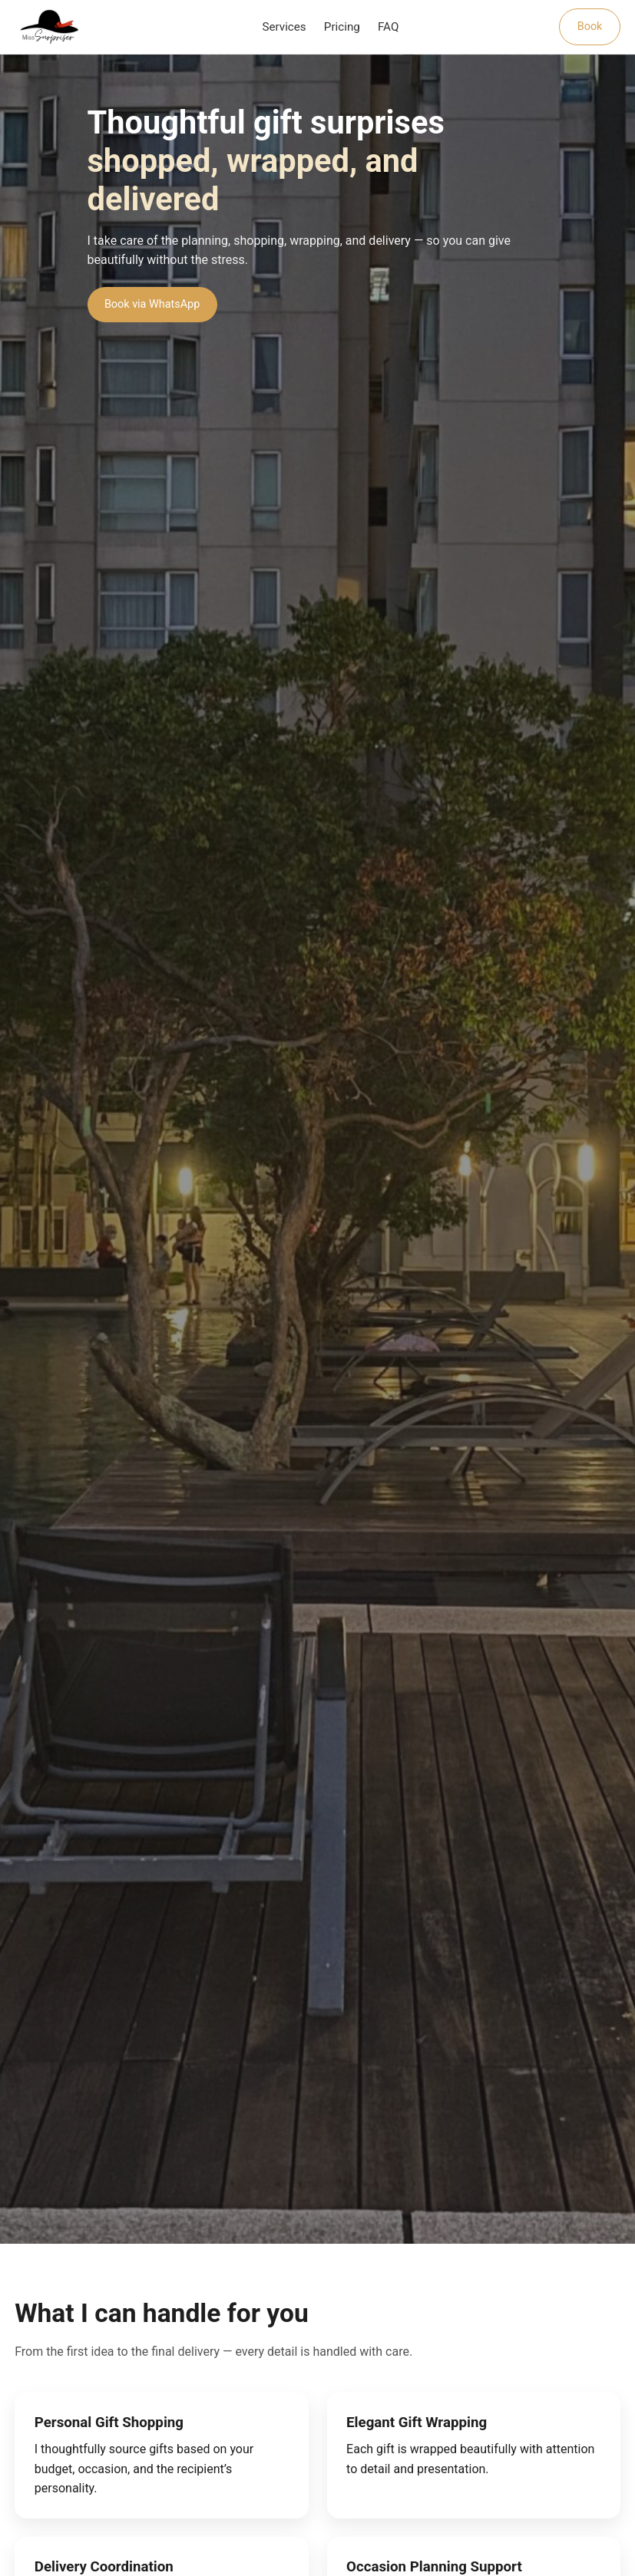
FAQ (388, 27)
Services (284, 27)
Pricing (342, 27)
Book (590, 26)
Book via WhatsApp (152, 304)
